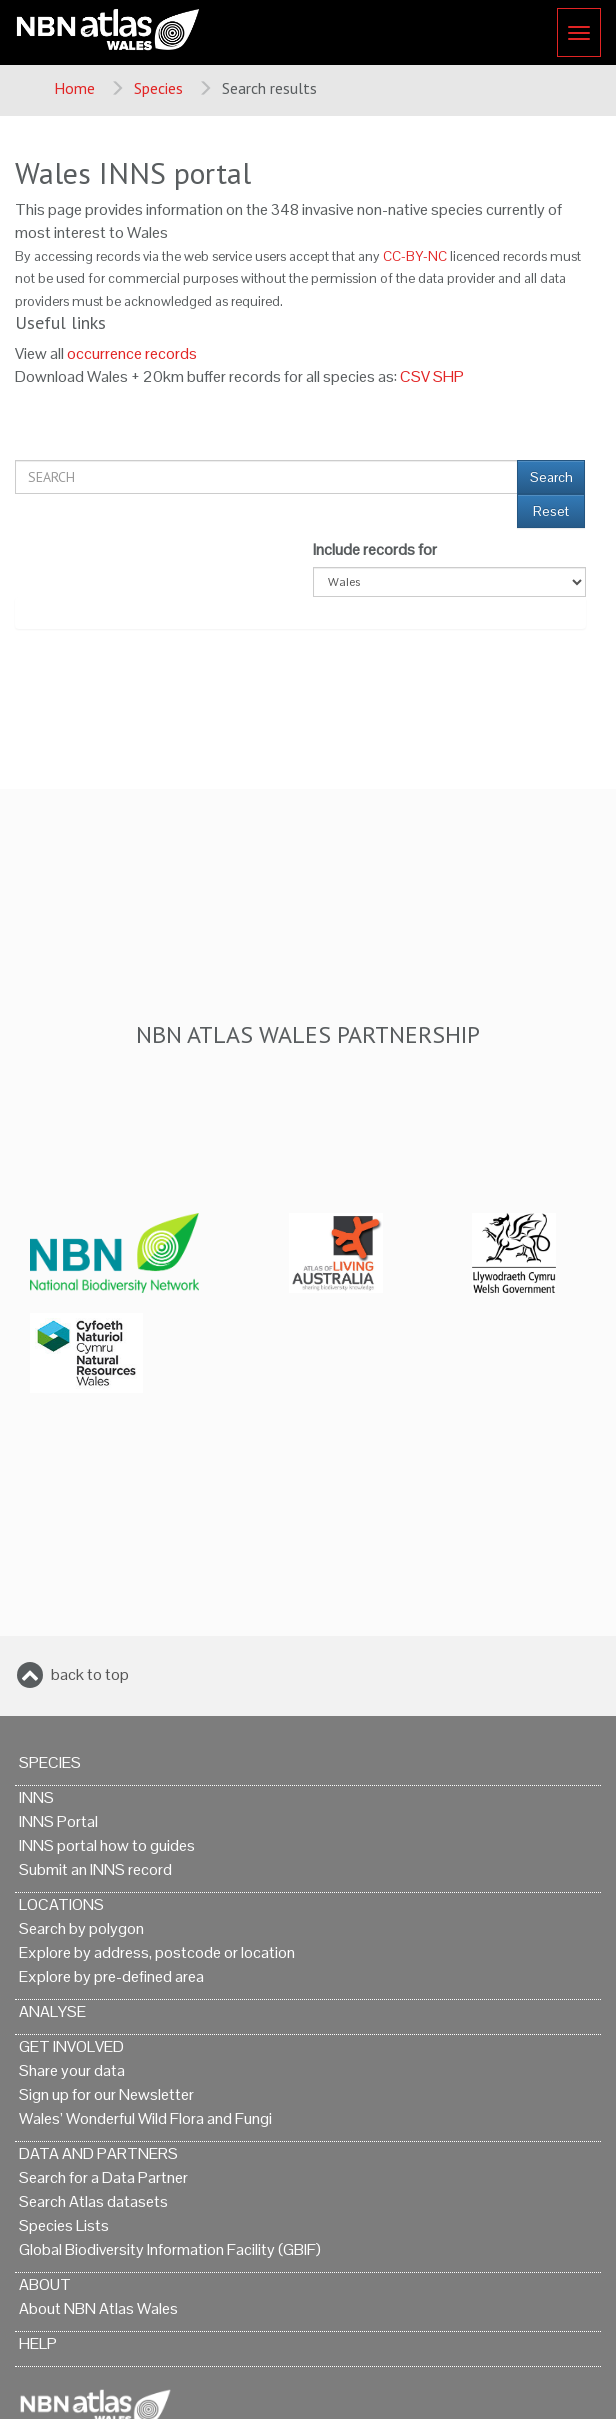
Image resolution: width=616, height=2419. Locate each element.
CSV (415, 376)
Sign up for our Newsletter (106, 2094)
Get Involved (71, 2046)
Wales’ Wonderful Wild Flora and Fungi (145, 2118)
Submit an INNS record (95, 1869)
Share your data (72, 2070)
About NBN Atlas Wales (98, 2308)
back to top (90, 1674)
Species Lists (64, 2225)
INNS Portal (58, 1821)
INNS (36, 1797)
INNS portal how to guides (107, 1845)
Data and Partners (98, 2153)
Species (158, 88)
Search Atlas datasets (93, 2201)
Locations (61, 1904)
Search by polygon (81, 1928)
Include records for (375, 549)
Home (74, 88)
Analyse (52, 2011)
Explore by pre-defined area (111, 1976)
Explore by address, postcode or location (157, 1952)
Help (38, 2343)
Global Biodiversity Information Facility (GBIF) (170, 2249)
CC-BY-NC (415, 256)
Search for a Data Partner (103, 2177)
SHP (448, 376)
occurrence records (132, 353)
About (45, 2284)
